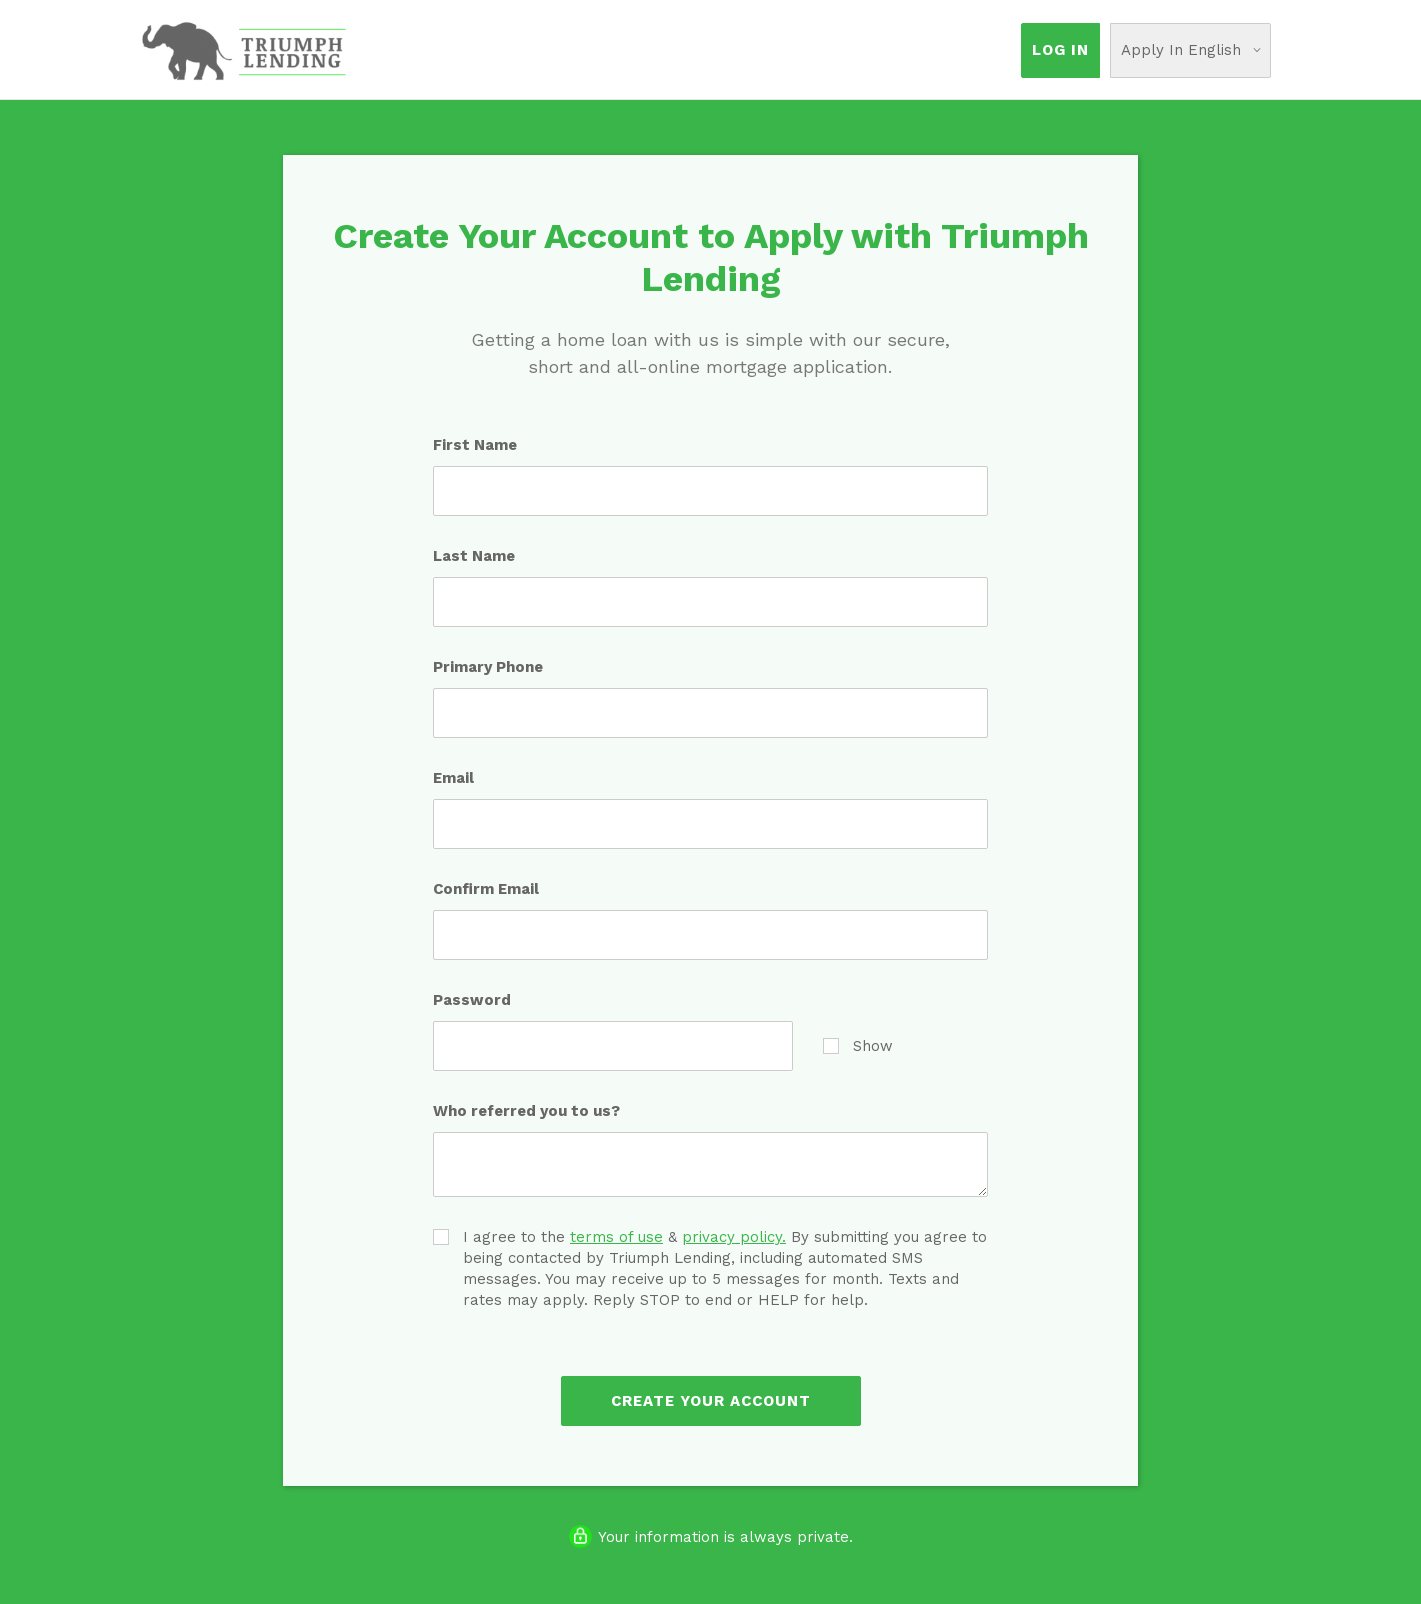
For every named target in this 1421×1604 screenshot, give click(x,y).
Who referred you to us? (526, 1111)
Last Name (474, 556)
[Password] (613, 1046)
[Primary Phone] (710, 713)
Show (858, 1045)
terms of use (616, 1237)
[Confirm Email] (710, 935)
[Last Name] (710, 602)
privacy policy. (734, 1237)
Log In (1060, 50)
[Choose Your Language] (1190, 50)
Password (472, 1000)
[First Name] (710, 491)
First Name (475, 445)
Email (453, 778)
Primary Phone (488, 667)
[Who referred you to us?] (710, 1164)
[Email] (710, 824)
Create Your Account (711, 1401)
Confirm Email (486, 889)
